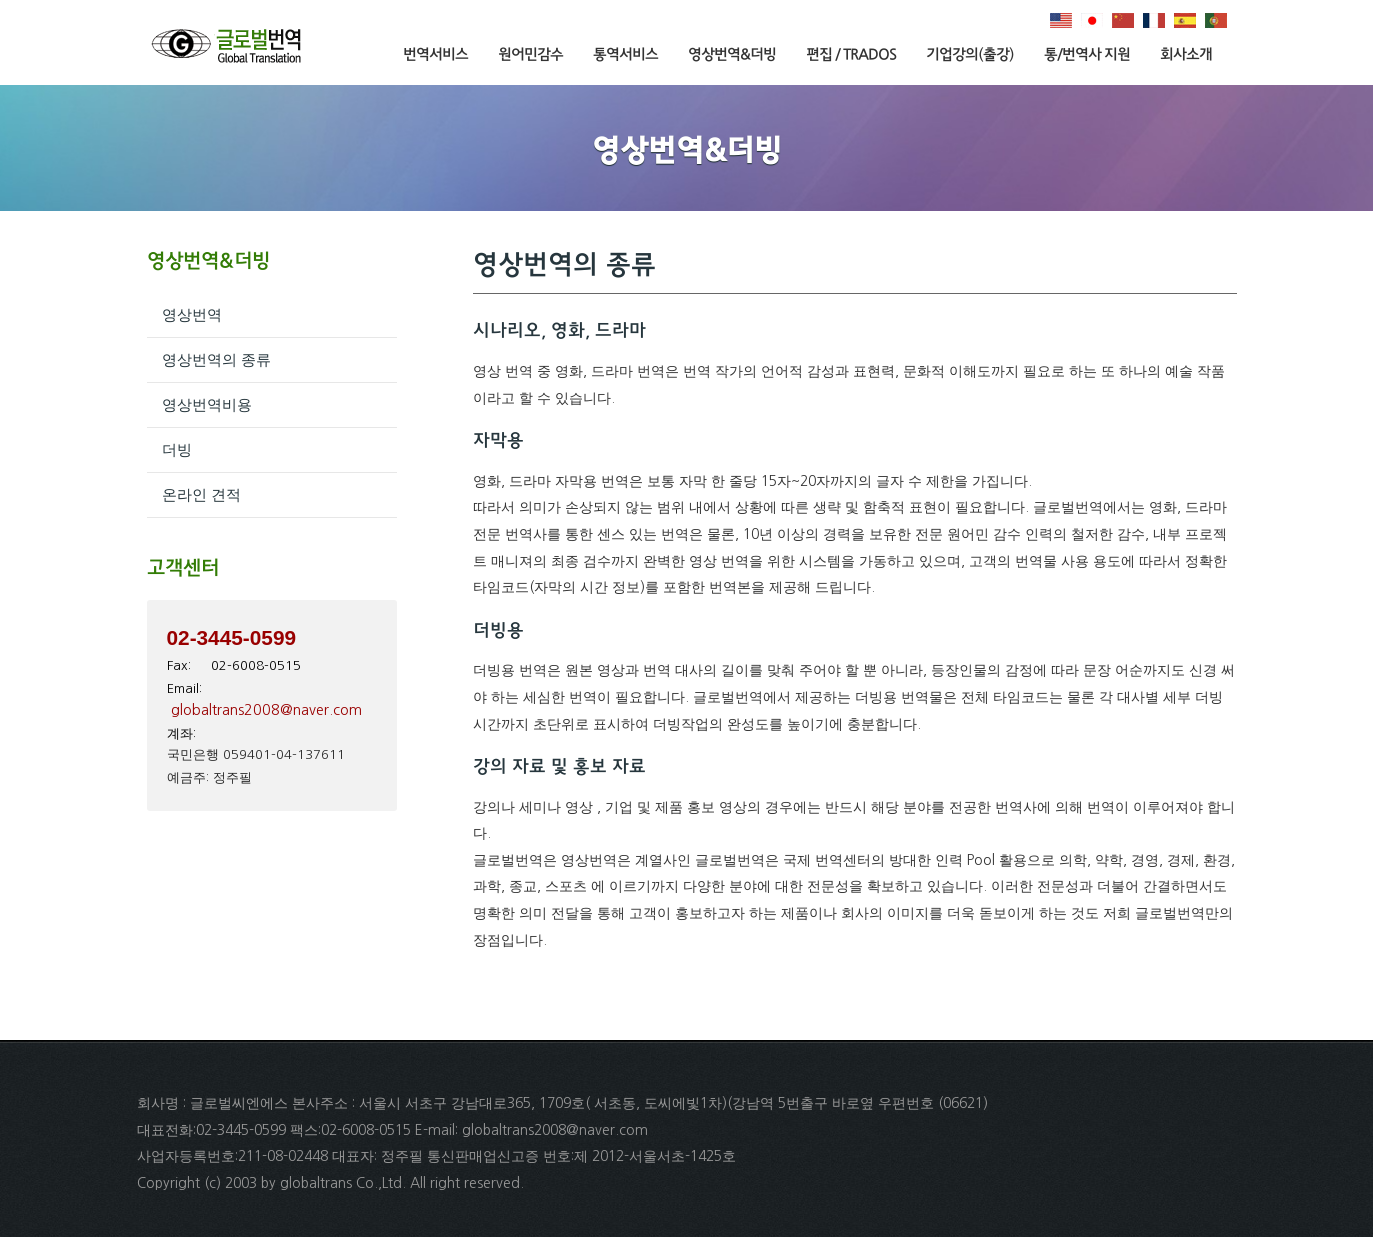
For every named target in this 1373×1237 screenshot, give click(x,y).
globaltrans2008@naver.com (266, 710)
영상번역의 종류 (216, 359)
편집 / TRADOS (851, 55)
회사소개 (1186, 55)
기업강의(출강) (970, 55)
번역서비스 (435, 55)
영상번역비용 (207, 404)
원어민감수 (530, 55)
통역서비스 (625, 55)
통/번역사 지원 (1087, 55)
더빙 (177, 449)
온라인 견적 (201, 494)
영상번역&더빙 (732, 55)
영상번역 (192, 314)
